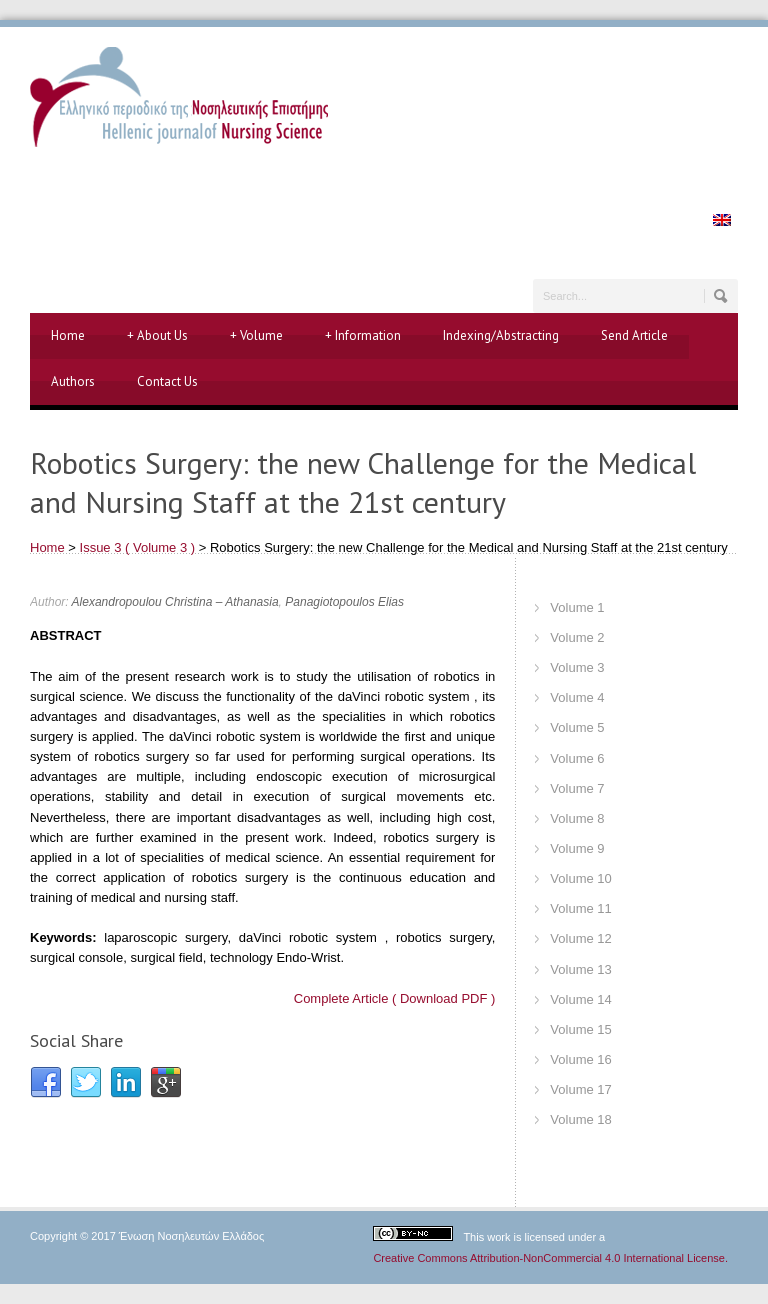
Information (363, 336)
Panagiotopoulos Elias (344, 602)
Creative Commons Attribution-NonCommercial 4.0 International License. (550, 1258)
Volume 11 (580, 908)
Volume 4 (577, 697)
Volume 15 (580, 1029)
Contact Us (167, 381)
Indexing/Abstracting (501, 335)
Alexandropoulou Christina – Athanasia (175, 602)
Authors (73, 381)
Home (68, 335)
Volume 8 (577, 818)
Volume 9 (577, 848)
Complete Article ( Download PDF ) (395, 998)
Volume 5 (577, 727)
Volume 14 (580, 999)
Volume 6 (577, 758)
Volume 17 (580, 1089)
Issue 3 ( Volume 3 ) (138, 547)
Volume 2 (577, 637)
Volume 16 (580, 1059)
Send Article (634, 335)
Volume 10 (580, 878)
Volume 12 (580, 938)
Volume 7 (577, 788)
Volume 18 (580, 1119)
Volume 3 (577, 667)
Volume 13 (580, 969)
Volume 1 (577, 607)
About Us (157, 336)
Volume (256, 336)
